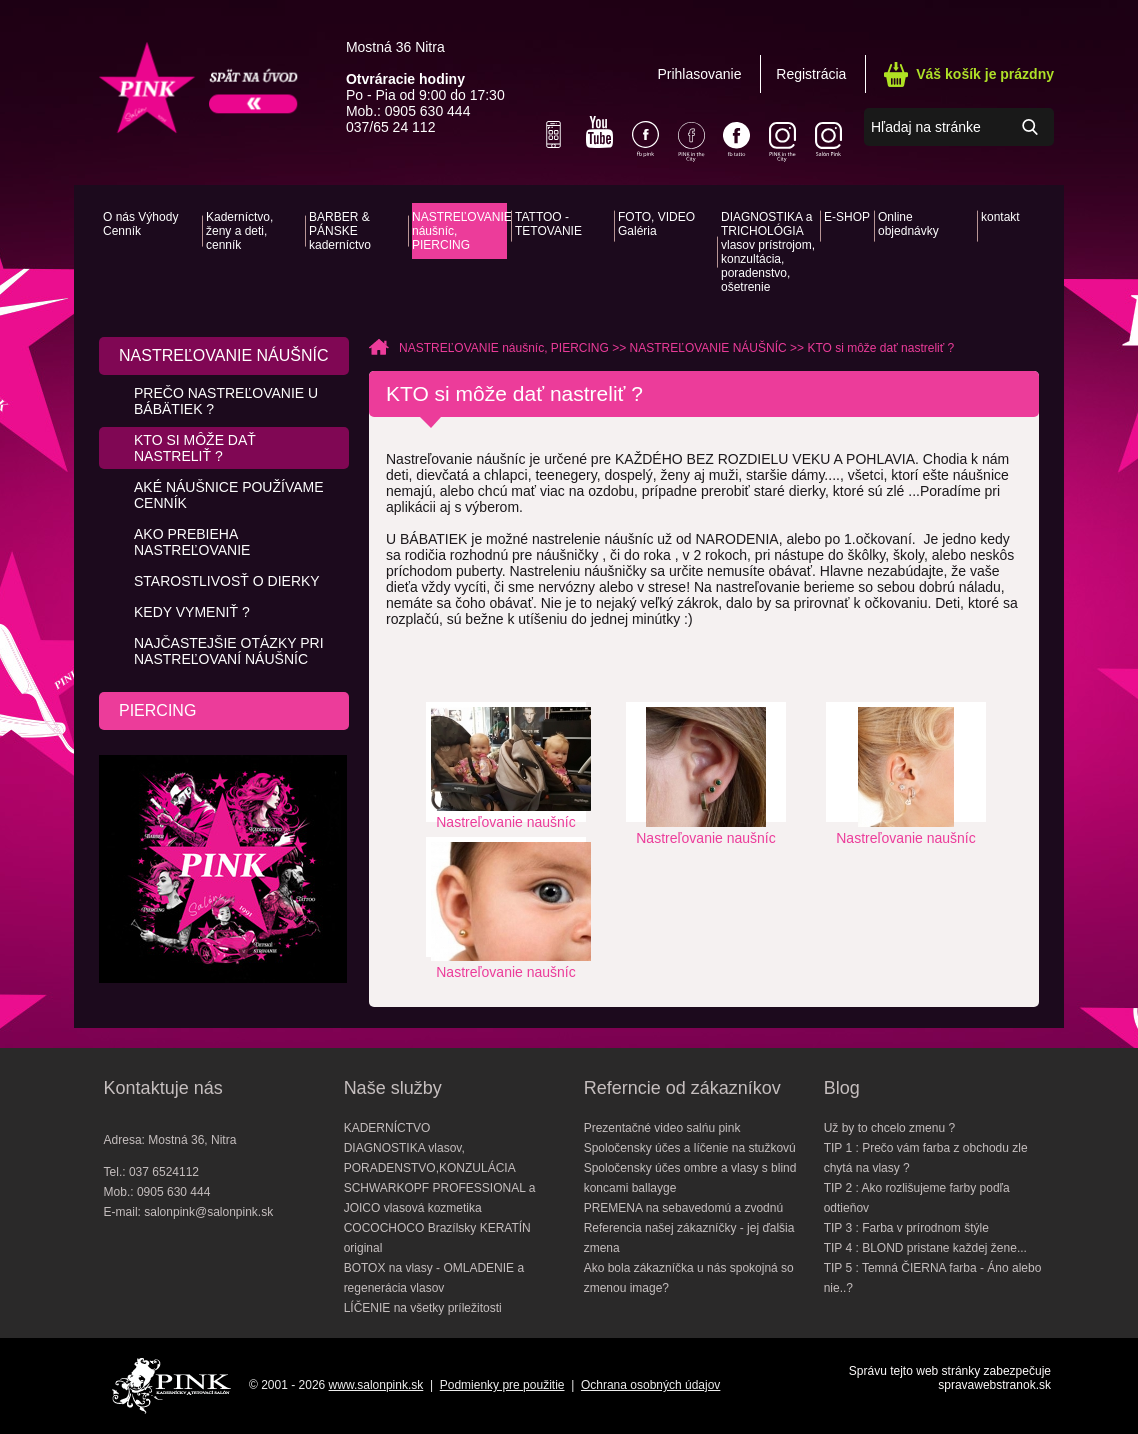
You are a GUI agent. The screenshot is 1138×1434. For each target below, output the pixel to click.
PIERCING (157, 710)
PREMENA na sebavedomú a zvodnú (683, 1208)
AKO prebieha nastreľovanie (192, 542)
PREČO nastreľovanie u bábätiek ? (226, 401)
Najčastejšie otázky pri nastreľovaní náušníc (229, 651)
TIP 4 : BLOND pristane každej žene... (925, 1248)
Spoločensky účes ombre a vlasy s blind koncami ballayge (690, 1178)
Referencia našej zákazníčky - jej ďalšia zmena (689, 1238)
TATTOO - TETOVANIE (548, 224)
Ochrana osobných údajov (650, 1385)
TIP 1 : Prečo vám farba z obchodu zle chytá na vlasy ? (926, 1158)
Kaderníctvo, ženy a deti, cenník (239, 231)
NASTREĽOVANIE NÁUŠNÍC (224, 355)
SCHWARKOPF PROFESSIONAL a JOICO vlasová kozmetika (440, 1198)
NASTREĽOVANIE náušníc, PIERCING (459, 231)
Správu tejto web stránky (914, 1371)
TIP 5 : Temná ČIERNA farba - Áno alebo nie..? (933, 1278)
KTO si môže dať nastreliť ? (195, 448)
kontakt (1000, 217)
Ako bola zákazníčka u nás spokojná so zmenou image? (689, 1278)
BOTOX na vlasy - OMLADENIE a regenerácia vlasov (434, 1278)
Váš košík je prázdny (985, 74)
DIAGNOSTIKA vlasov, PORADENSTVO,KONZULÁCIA (430, 1158)
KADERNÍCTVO (387, 1128)
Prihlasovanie (699, 74)
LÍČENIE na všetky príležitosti (423, 1308)
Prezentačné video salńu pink (662, 1128)
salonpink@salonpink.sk (208, 1212)
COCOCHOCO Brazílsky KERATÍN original (437, 1238)
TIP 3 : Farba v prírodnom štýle (906, 1228)
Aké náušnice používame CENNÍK (229, 495)
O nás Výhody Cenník (140, 224)
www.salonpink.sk (376, 1385)
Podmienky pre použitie (502, 1385)
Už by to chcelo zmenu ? (889, 1128)
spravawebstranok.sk (994, 1385)
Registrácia (811, 74)
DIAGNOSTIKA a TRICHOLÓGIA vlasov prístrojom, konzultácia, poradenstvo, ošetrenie (768, 252)
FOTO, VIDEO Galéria (656, 224)
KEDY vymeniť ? (192, 612)
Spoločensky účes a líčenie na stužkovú (690, 1148)
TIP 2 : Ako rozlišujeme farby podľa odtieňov (917, 1198)
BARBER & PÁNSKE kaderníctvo (340, 231)
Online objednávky (908, 224)
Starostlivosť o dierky (227, 581)
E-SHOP (847, 217)
